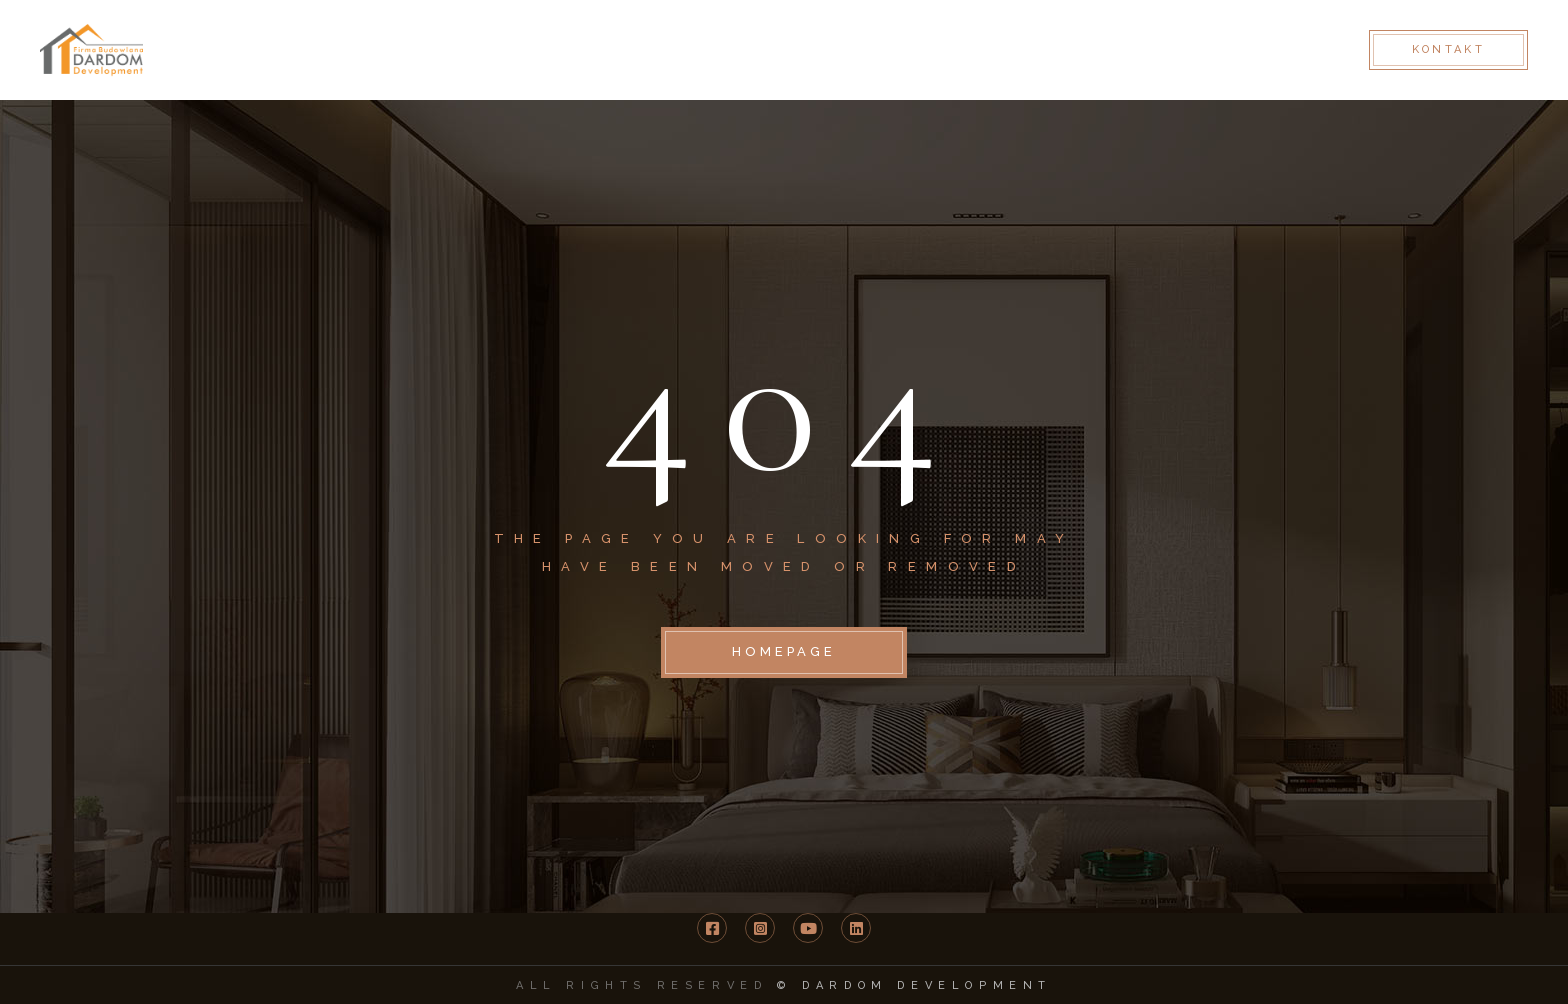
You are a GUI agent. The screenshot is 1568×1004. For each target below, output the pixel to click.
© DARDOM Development (914, 985)
